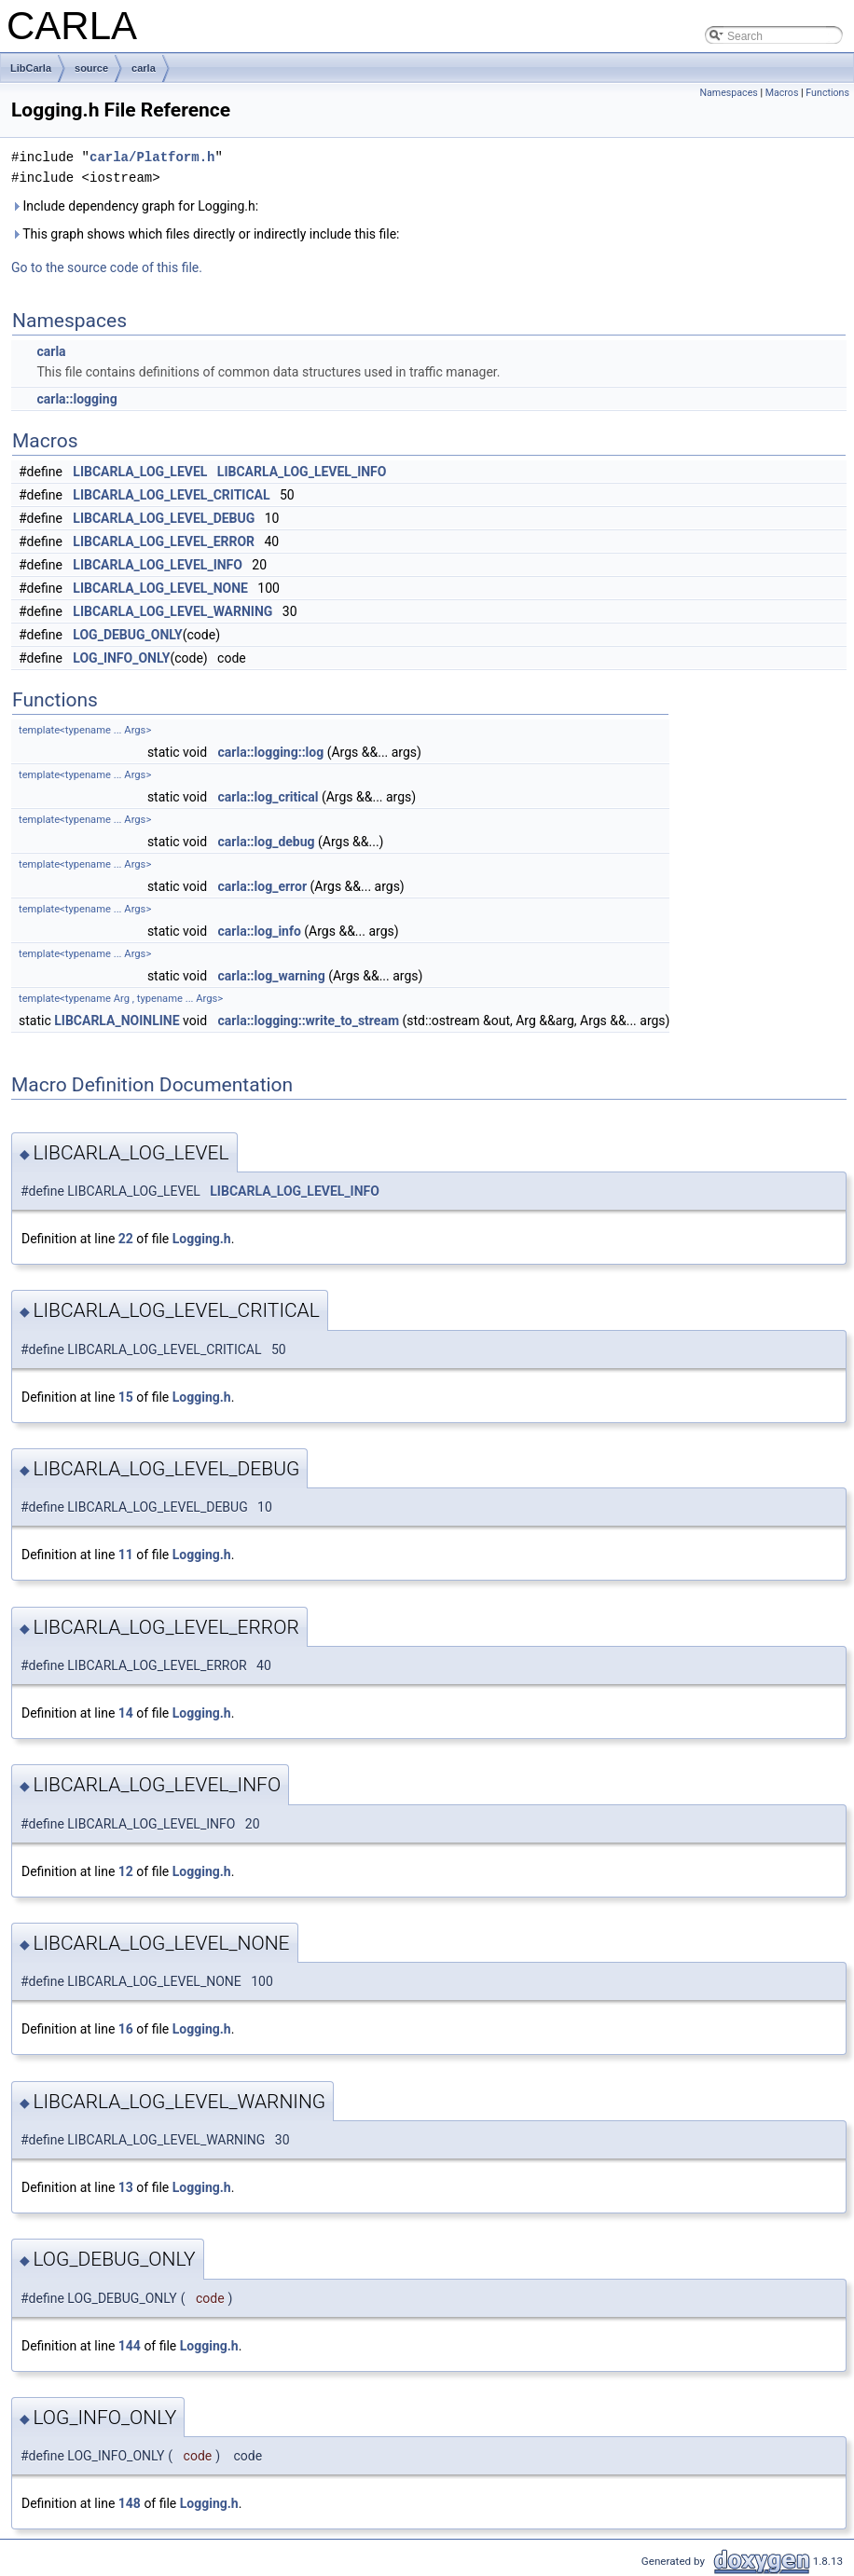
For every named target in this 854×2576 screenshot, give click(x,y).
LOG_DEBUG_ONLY (127, 634)
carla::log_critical (268, 796)
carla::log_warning (271, 975)
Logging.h (201, 1238)
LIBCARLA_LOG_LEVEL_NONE (160, 588)
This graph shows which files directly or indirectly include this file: (205, 233)
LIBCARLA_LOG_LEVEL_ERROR (164, 541)
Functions (827, 93)
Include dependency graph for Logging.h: (134, 206)
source (91, 68)
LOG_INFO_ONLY (121, 658)
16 (125, 2028)
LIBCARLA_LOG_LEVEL (140, 471)
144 (129, 2345)
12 (125, 1871)
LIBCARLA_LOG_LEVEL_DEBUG (164, 518)
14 (125, 1713)
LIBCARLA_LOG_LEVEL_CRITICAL (171, 494)
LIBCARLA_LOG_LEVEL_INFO (302, 471)
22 (125, 1238)
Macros (782, 93)
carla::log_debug (266, 841)
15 (125, 1397)
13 (125, 2187)
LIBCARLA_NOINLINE (116, 1020)
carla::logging (76, 398)
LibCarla (30, 68)
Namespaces (728, 93)
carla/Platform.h (152, 157)
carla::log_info (259, 931)
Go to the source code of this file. (106, 267)
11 (125, 1554)
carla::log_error (262, 886)
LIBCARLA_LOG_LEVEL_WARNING (172, 611)
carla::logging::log (271, 752)
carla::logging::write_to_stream (308, 1020)
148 (129, 2503)
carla (143, 68)
